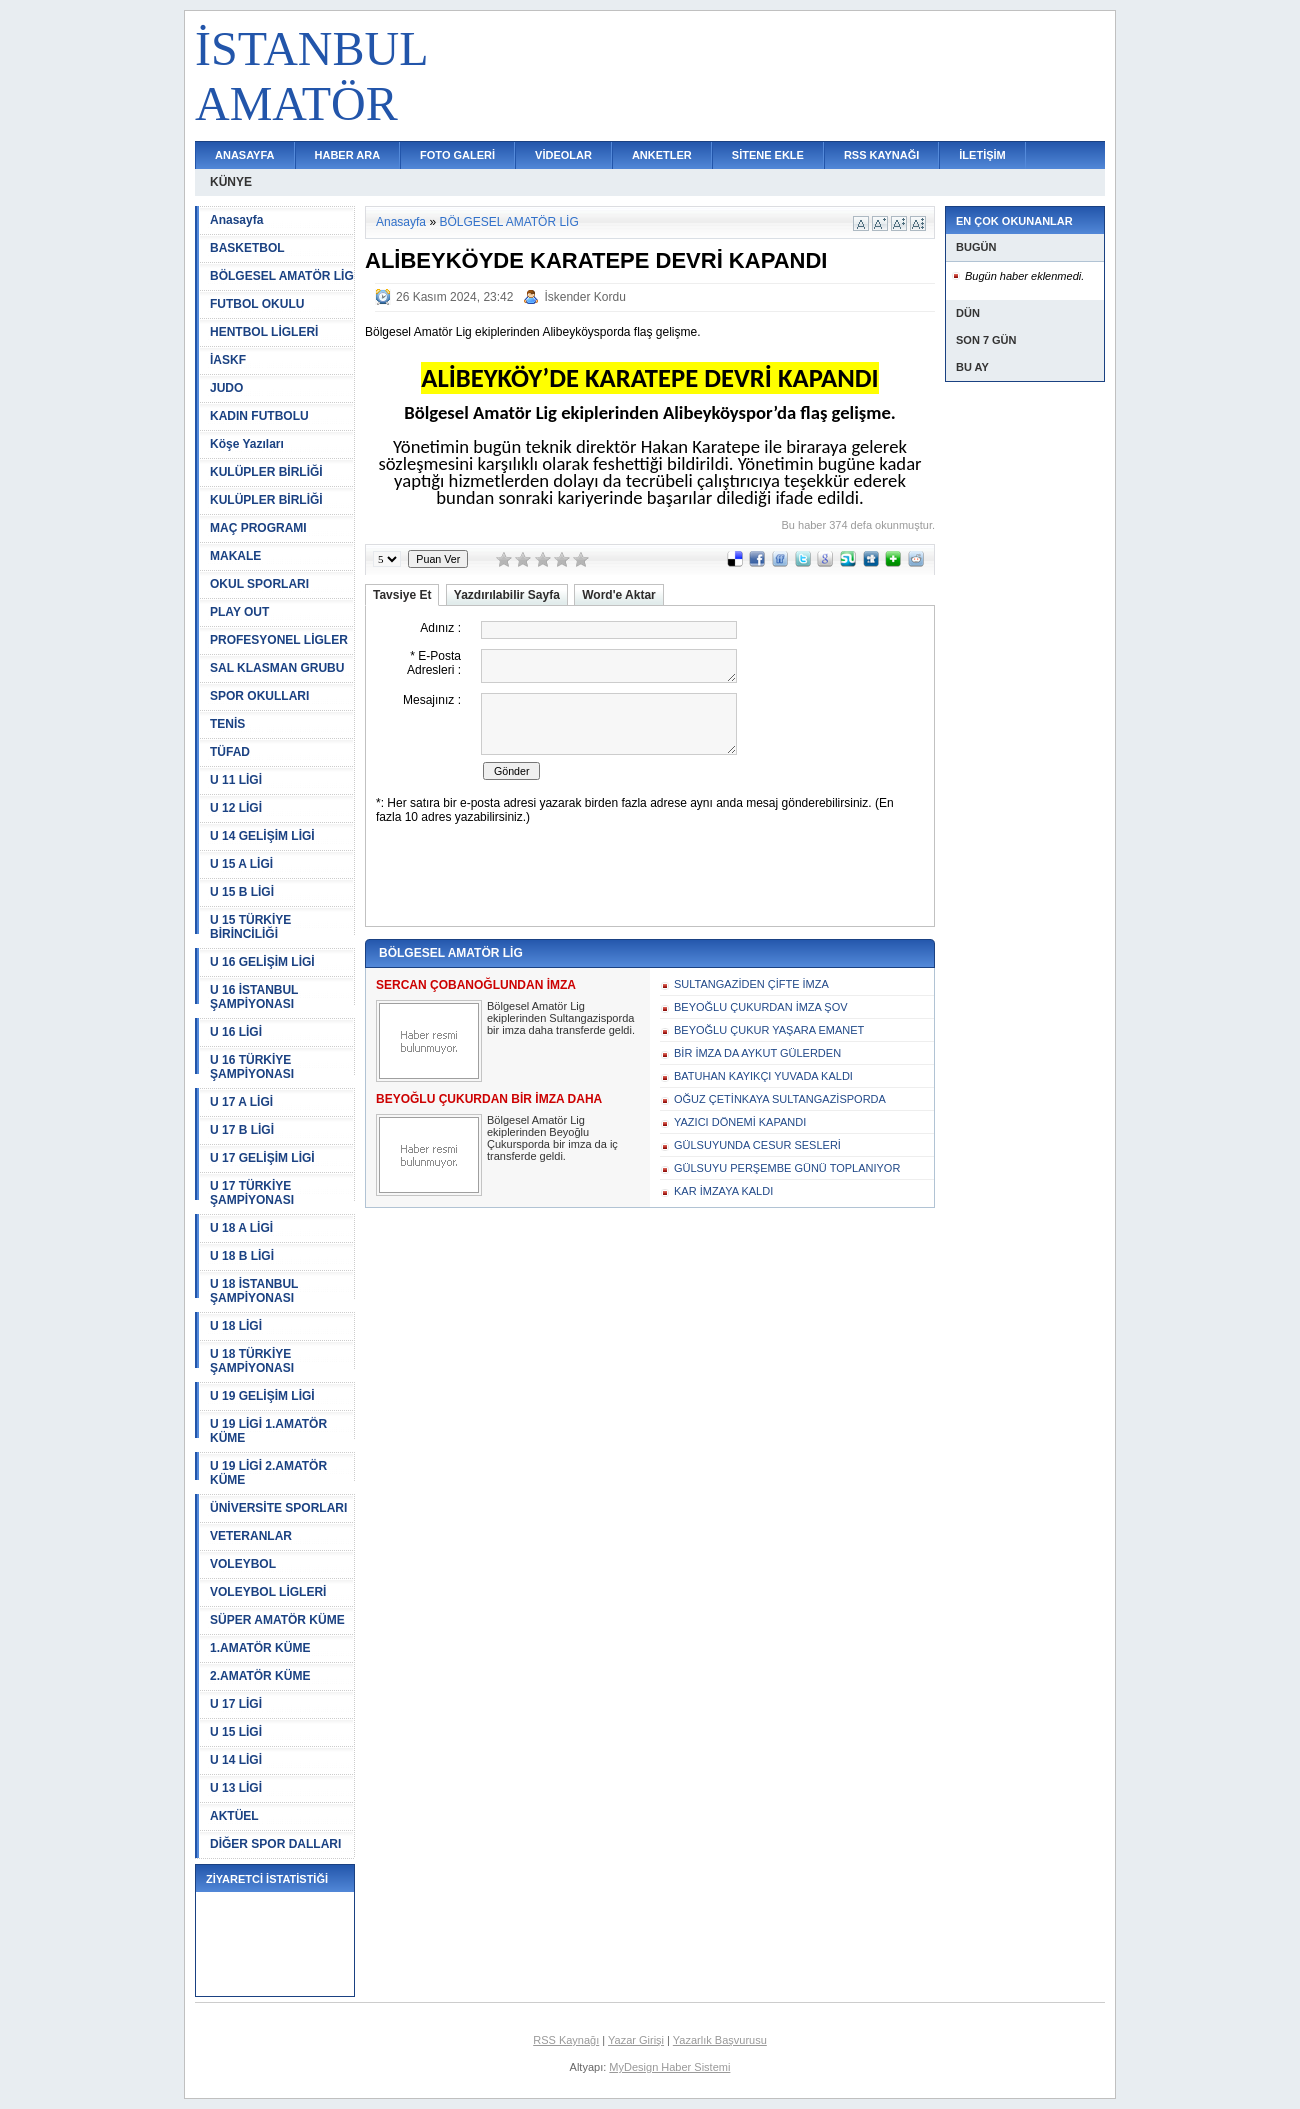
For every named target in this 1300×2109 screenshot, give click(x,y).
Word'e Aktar (619, 595)
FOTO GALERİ (457, 155)
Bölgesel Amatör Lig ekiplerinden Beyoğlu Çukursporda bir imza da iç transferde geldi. (552, 1138)
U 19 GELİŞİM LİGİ (262, 1396)
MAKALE (235, 556)
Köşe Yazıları (247, 444)
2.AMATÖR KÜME (260, 1676)
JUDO (226, 388)
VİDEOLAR (563, 155)
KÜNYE (231, 182)
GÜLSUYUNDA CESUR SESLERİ (757, 1145)
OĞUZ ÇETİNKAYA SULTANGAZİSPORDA (780, 1099)
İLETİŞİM (982, 155)
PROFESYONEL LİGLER (279, 640)
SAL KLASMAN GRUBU (277, 668)
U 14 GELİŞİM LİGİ (262, 836)
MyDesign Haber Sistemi (669, 2067)
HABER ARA (348, 155)
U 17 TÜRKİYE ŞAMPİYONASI (252, 1193)
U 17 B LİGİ (242, 1130)
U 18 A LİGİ (241, 1228)
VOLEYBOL (243, 1564)
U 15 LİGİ (236, 1732)
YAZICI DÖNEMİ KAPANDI (740, 1122)
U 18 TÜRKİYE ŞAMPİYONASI (252, 1361)
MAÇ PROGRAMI (258, 528)
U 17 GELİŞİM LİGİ (262, 1158)
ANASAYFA (245, 155)
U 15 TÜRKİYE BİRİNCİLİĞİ (250, 927)
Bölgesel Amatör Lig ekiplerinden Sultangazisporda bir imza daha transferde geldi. (561, 1018)
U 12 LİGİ (236, 808)
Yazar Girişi (636, 2040)
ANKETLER (662, 155)
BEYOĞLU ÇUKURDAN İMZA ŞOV (761, 1007)
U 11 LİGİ (236, 780)
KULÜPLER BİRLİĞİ (266, 472)
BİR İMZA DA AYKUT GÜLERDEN (757, 1053)
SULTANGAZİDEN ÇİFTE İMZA (751, 984)
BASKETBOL (247, 248)
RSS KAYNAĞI (881, 155)
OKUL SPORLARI (259, 584)
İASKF (228, 360)
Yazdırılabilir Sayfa (507, 595)
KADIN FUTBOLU (259, 416)
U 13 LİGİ (236, 1788)
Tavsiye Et (402, 595)
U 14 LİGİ (236, 1760)
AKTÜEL (234, 1816)
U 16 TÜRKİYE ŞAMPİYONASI (252, 1067)
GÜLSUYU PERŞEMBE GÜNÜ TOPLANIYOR (787, 1168)
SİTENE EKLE (768, 155)
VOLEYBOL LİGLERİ (268, 1592)
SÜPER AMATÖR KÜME (277, 1620)
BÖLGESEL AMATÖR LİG (282, 276)
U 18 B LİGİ (242, 1256)
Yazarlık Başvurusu (720, 2040)
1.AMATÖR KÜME (260, 1648)
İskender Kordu (584, 297)
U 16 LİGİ (236, 1032)
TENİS (227, 724)
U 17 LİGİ (236, 1704)
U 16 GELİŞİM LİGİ (262, 962)
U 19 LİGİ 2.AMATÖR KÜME (268, 1473)
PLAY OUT (239, 612)
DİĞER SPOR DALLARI (275, 1844)
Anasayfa (236, 220)
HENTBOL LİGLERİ (264, 332)
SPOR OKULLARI (259, 696)
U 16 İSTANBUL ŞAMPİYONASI (254, 997)
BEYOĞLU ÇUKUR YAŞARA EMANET (769, 1030)
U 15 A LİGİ (241, 864)
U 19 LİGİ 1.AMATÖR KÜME (268, 1431)
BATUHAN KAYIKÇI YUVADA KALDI (763, 1076)
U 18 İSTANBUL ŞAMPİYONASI (254, 1291)
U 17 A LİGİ (241, 1102)
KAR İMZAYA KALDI (723, 1191)
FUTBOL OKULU (257, 304)
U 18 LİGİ (236, 1326)
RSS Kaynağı (566, 2040)
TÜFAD (230, 752)
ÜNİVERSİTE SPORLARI (278, 1508)
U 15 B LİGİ (242, 892)
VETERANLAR (251, 1536)
